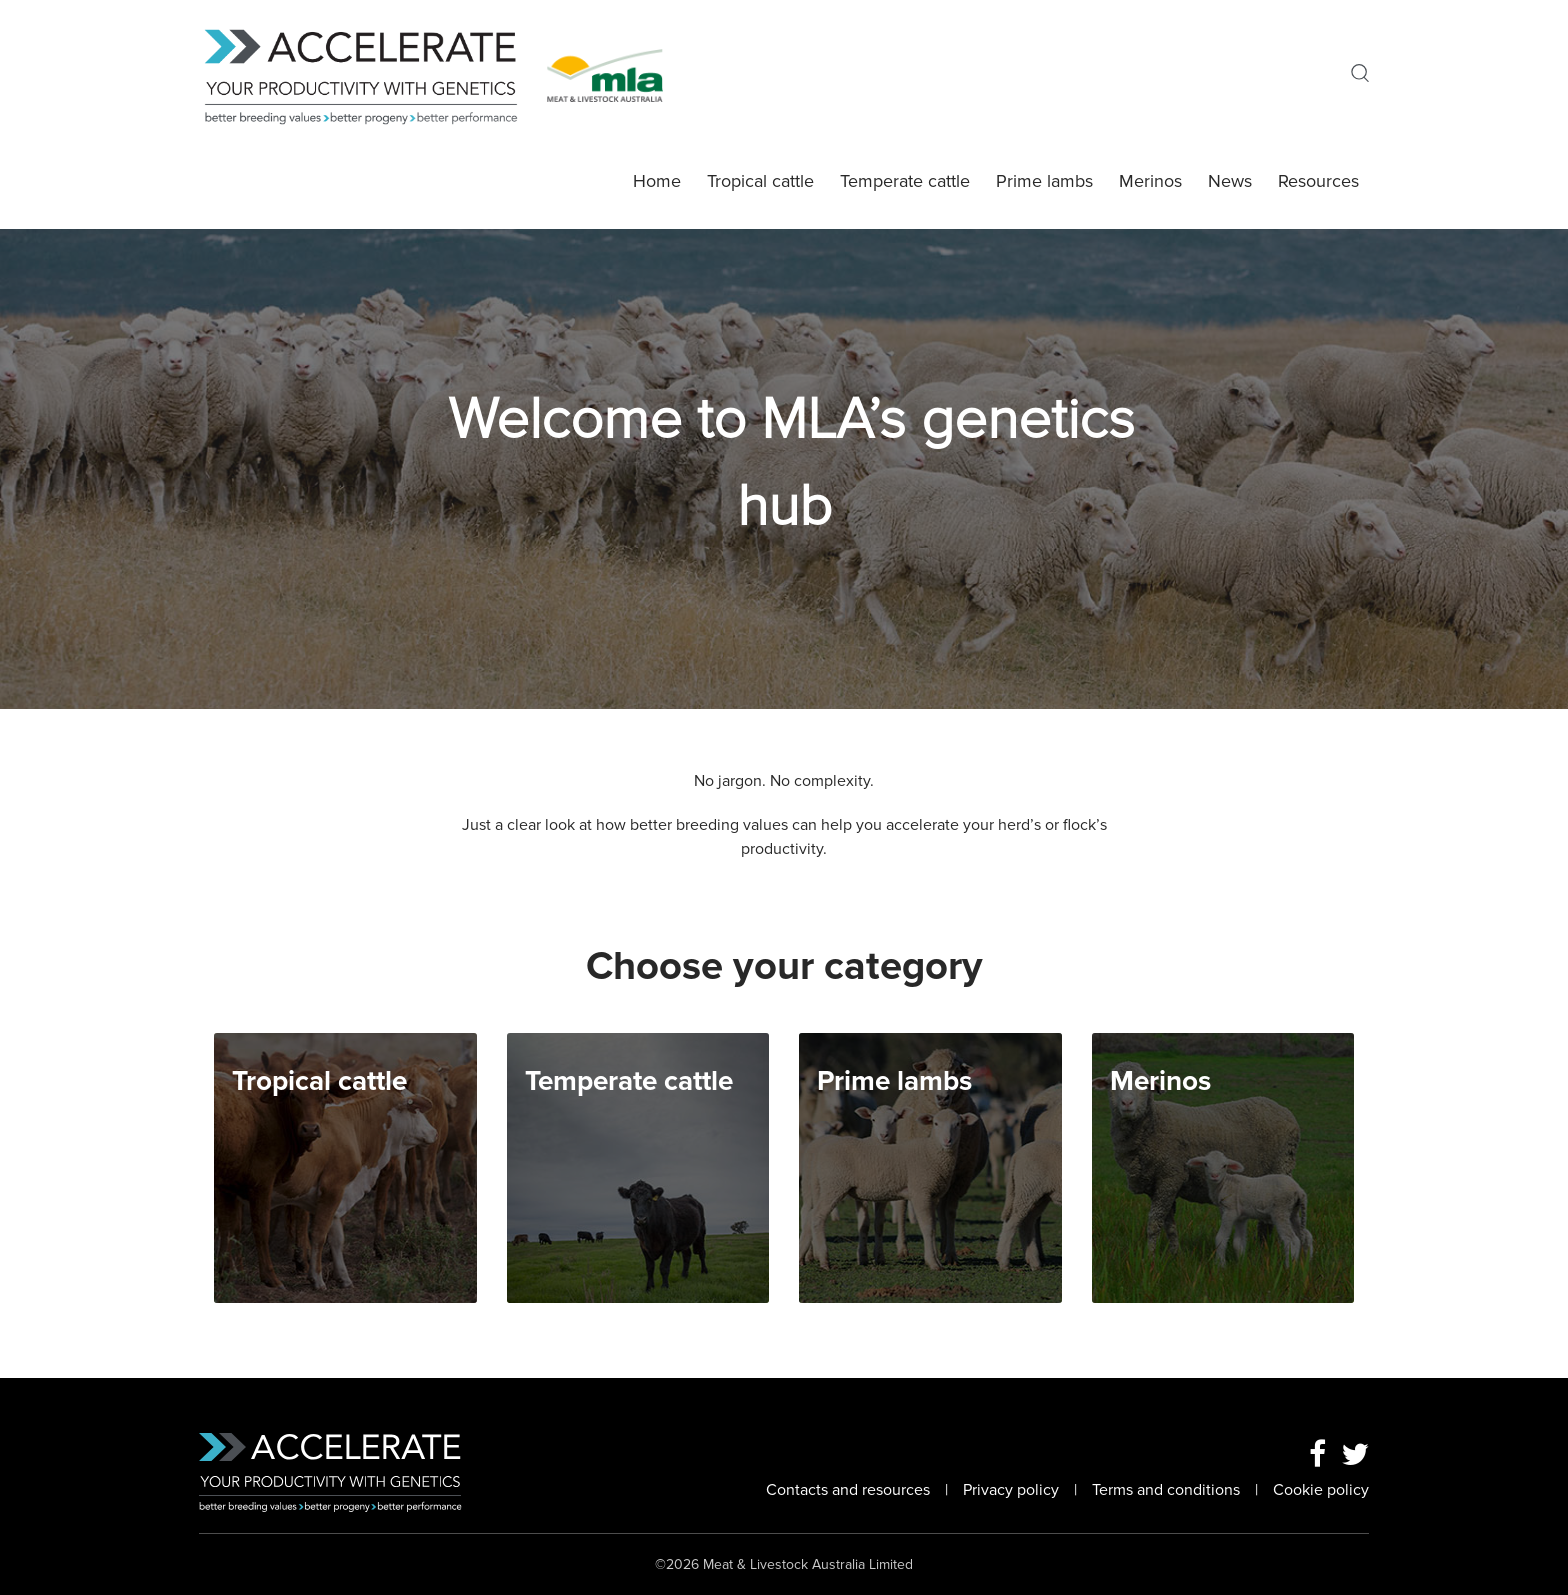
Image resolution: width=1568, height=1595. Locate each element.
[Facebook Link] (1317, 1455)
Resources (1318, 181)
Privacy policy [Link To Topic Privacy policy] (1011, 1490)
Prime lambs (1044, 181)
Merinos (1150, 181)
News (1230, 181)
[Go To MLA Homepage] (605, 74)
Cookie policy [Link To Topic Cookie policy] (1321, 1490)
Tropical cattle (760, 181)
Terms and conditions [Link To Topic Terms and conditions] (1166, 1490)
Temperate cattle (905, 181)
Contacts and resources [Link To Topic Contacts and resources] (848, 1490)
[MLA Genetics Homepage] (373, 74)
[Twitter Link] (1355, 1455)
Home (657, 181)
